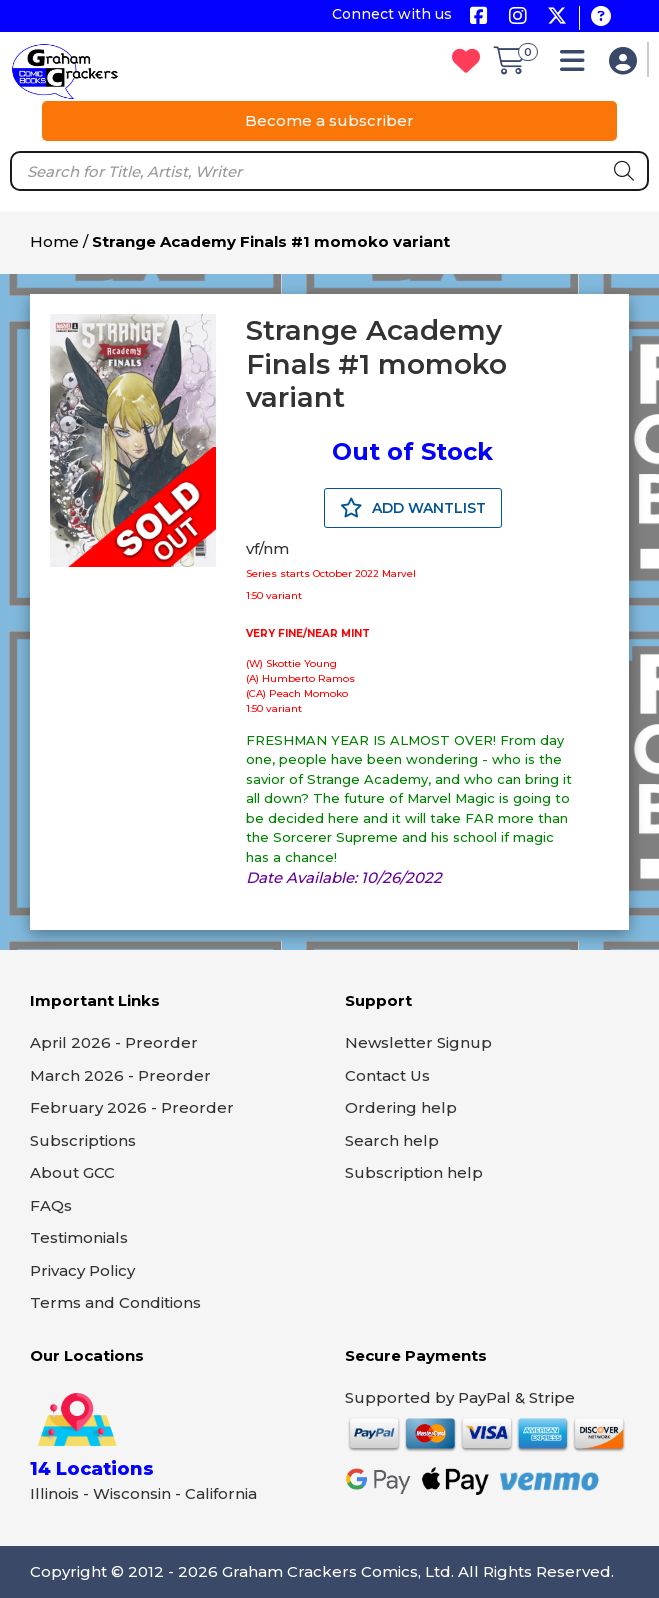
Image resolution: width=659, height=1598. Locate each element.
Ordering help (401, 1107)
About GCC (72, 1172)
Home (54, 241)
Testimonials (79, 1237)
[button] (577, 65)
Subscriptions (83, 1140)
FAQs (51, 1205)
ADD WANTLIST (413, 508)
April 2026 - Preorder (114, 1042)
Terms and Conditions (115, 1302)
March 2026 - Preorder (120, 1075)
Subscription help (414, 1172)
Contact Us (387, 1075)
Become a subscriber (329, 120)
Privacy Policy (82, 1270)
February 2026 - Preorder (132, 1107)
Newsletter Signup (418, 1042)
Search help (392, 1140)
